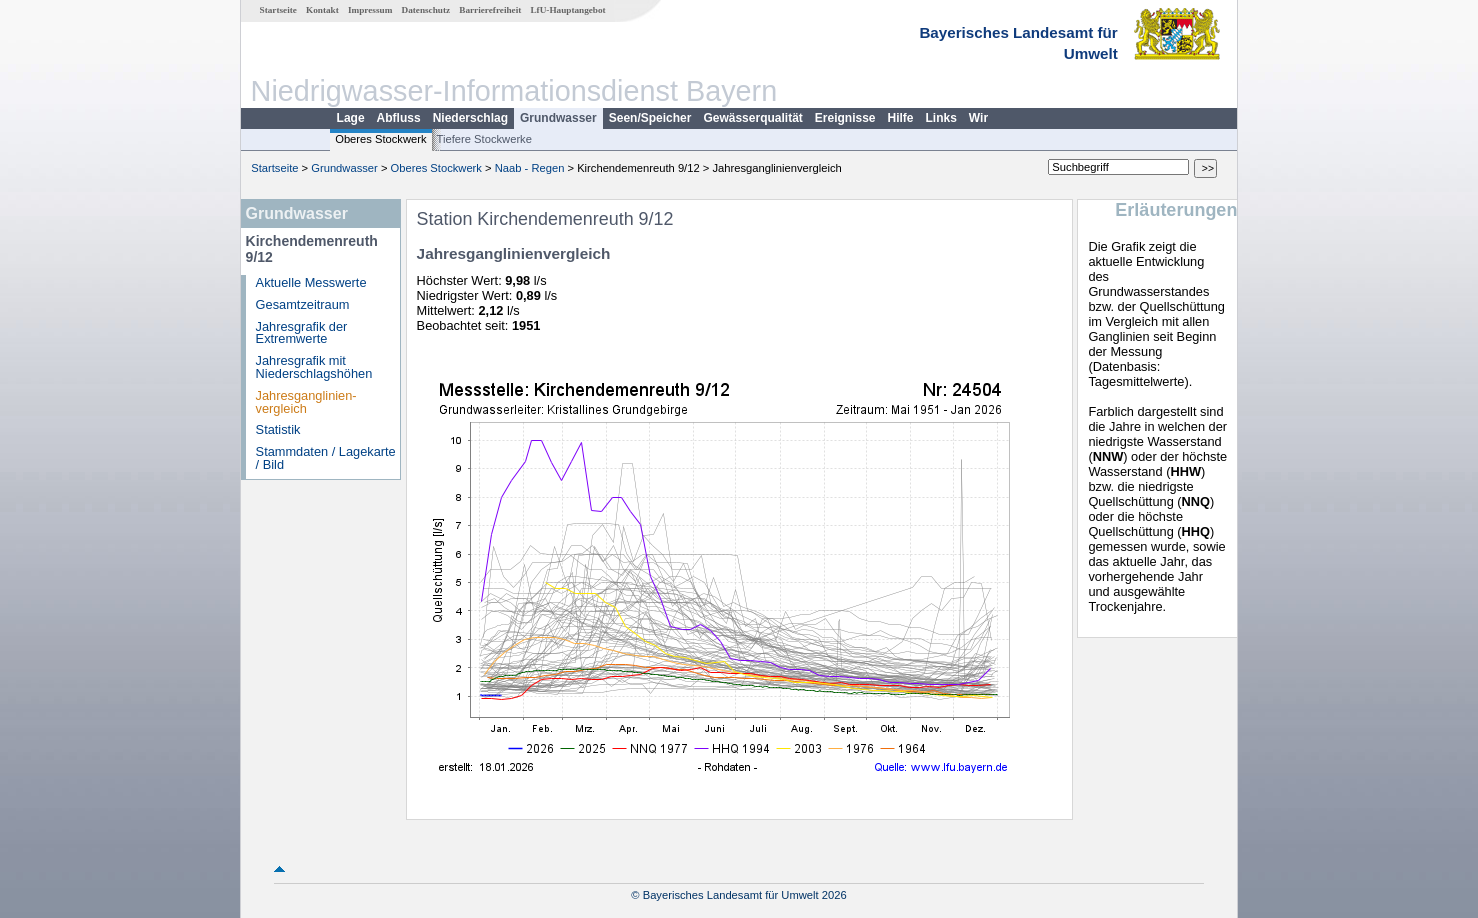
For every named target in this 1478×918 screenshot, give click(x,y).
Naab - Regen (530, 168)
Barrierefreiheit (490, 10)
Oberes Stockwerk (380, 139)
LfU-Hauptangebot (567, 10)
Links (941, 118)
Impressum (370, 10)
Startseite (278, 10)
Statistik (278, 429)
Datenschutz (426, 10)
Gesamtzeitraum (303, 304)
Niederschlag (470, 118)
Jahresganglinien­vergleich (306, 402)
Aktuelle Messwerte (311, 282)
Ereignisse (845, 118)
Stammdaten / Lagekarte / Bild (326, 458)
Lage (351, 118)
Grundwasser (558, 118)
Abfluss (399, 118)
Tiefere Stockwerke (484, 139)
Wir (978, 118)
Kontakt (322, 10)
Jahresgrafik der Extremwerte (302, 333)
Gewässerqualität (752, 118)
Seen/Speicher (650, 118)
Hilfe (901, 118)
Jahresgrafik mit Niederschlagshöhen (314, 367)
